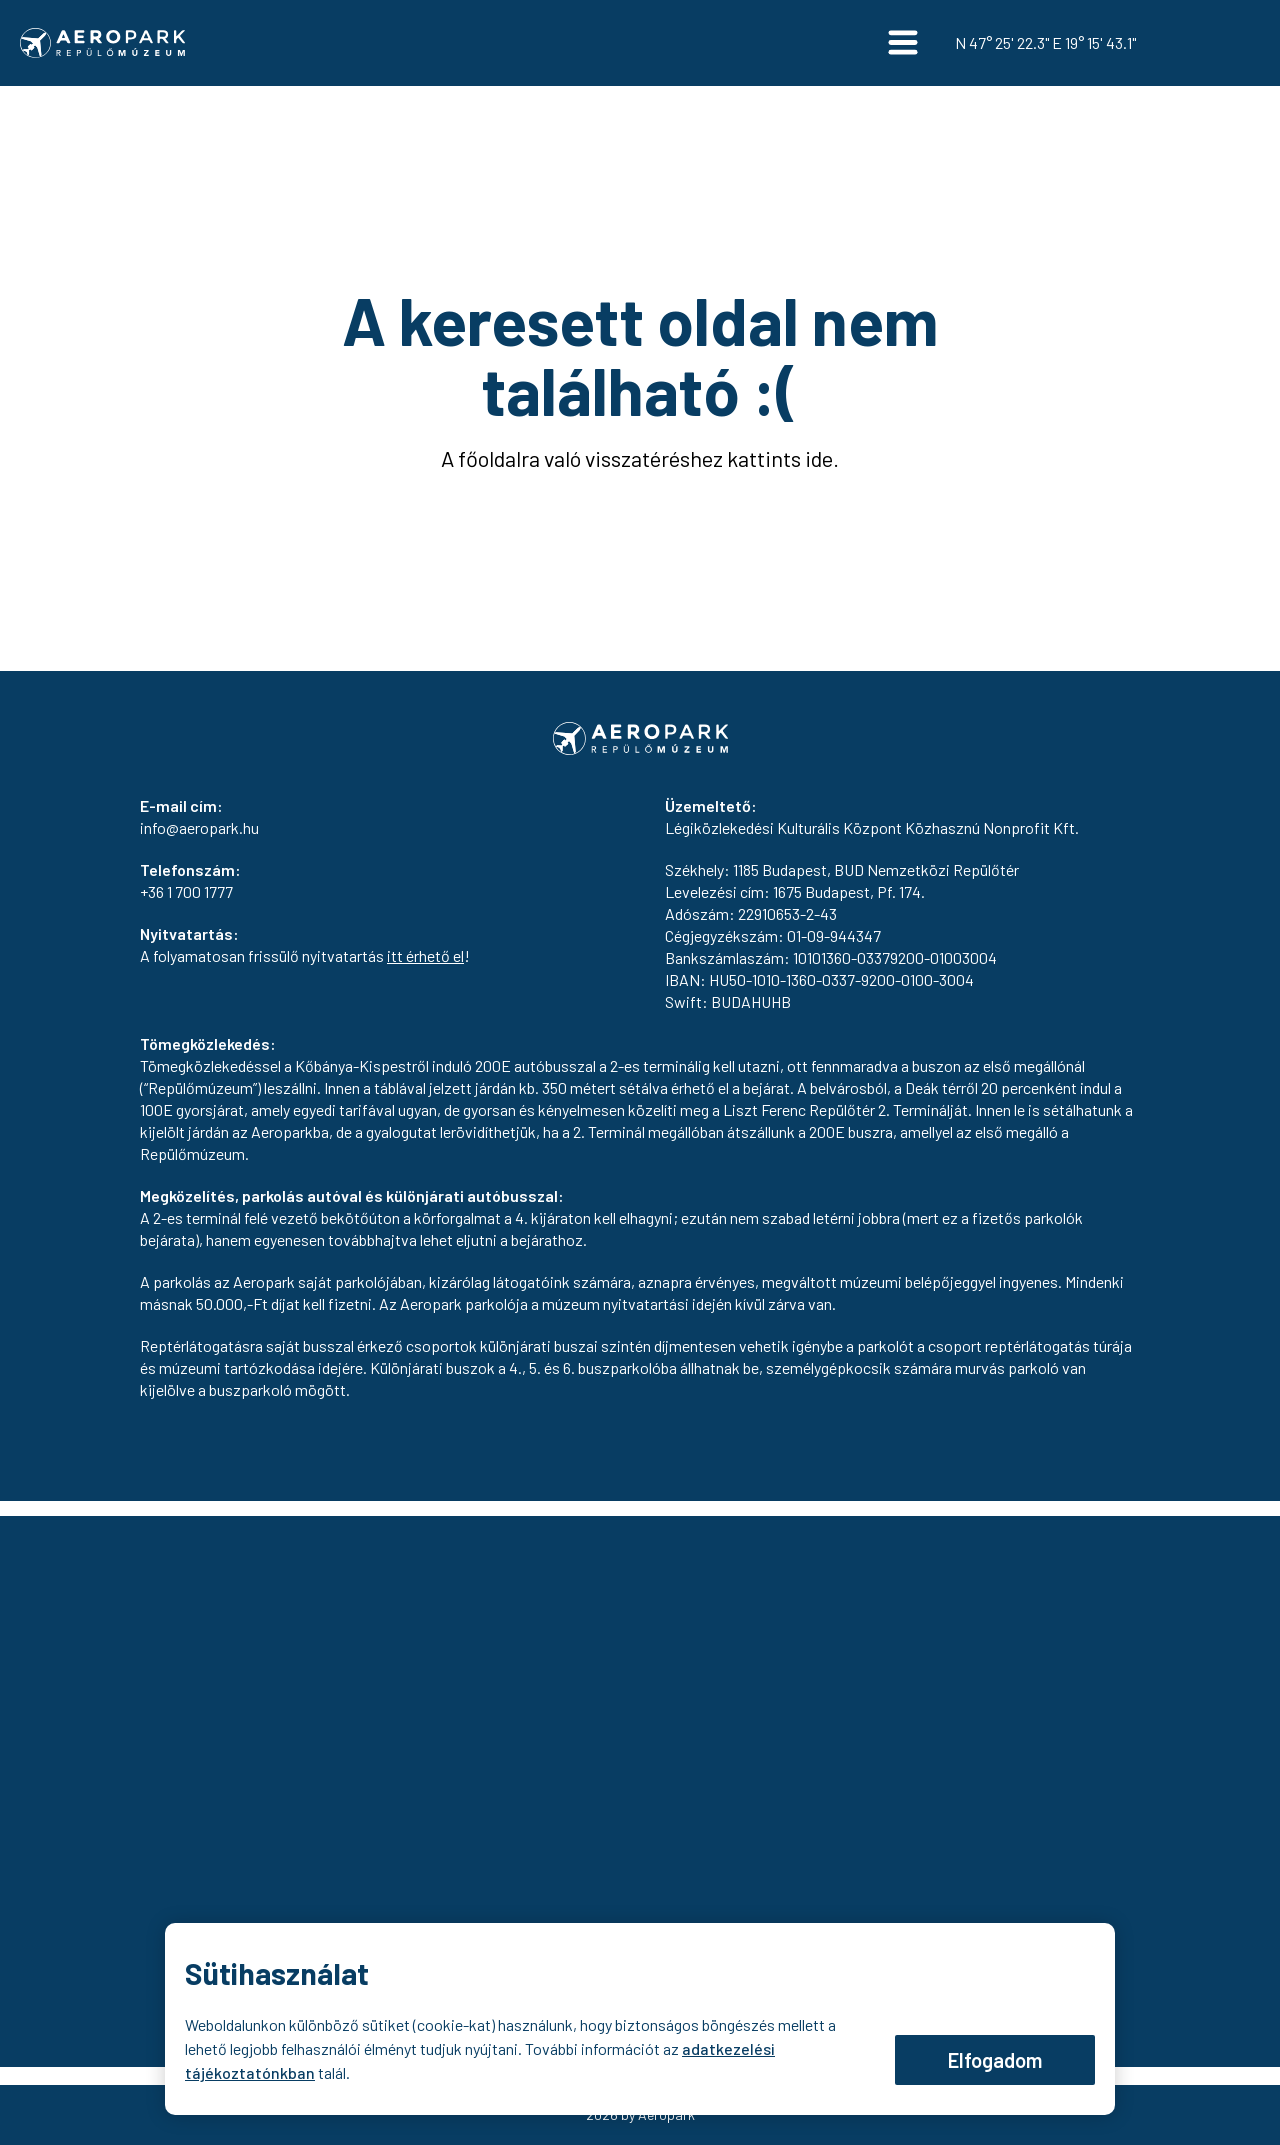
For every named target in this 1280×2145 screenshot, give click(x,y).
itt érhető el (425, 955)
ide (819, 458)
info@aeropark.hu (199, 827)
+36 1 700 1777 (186, 891)
